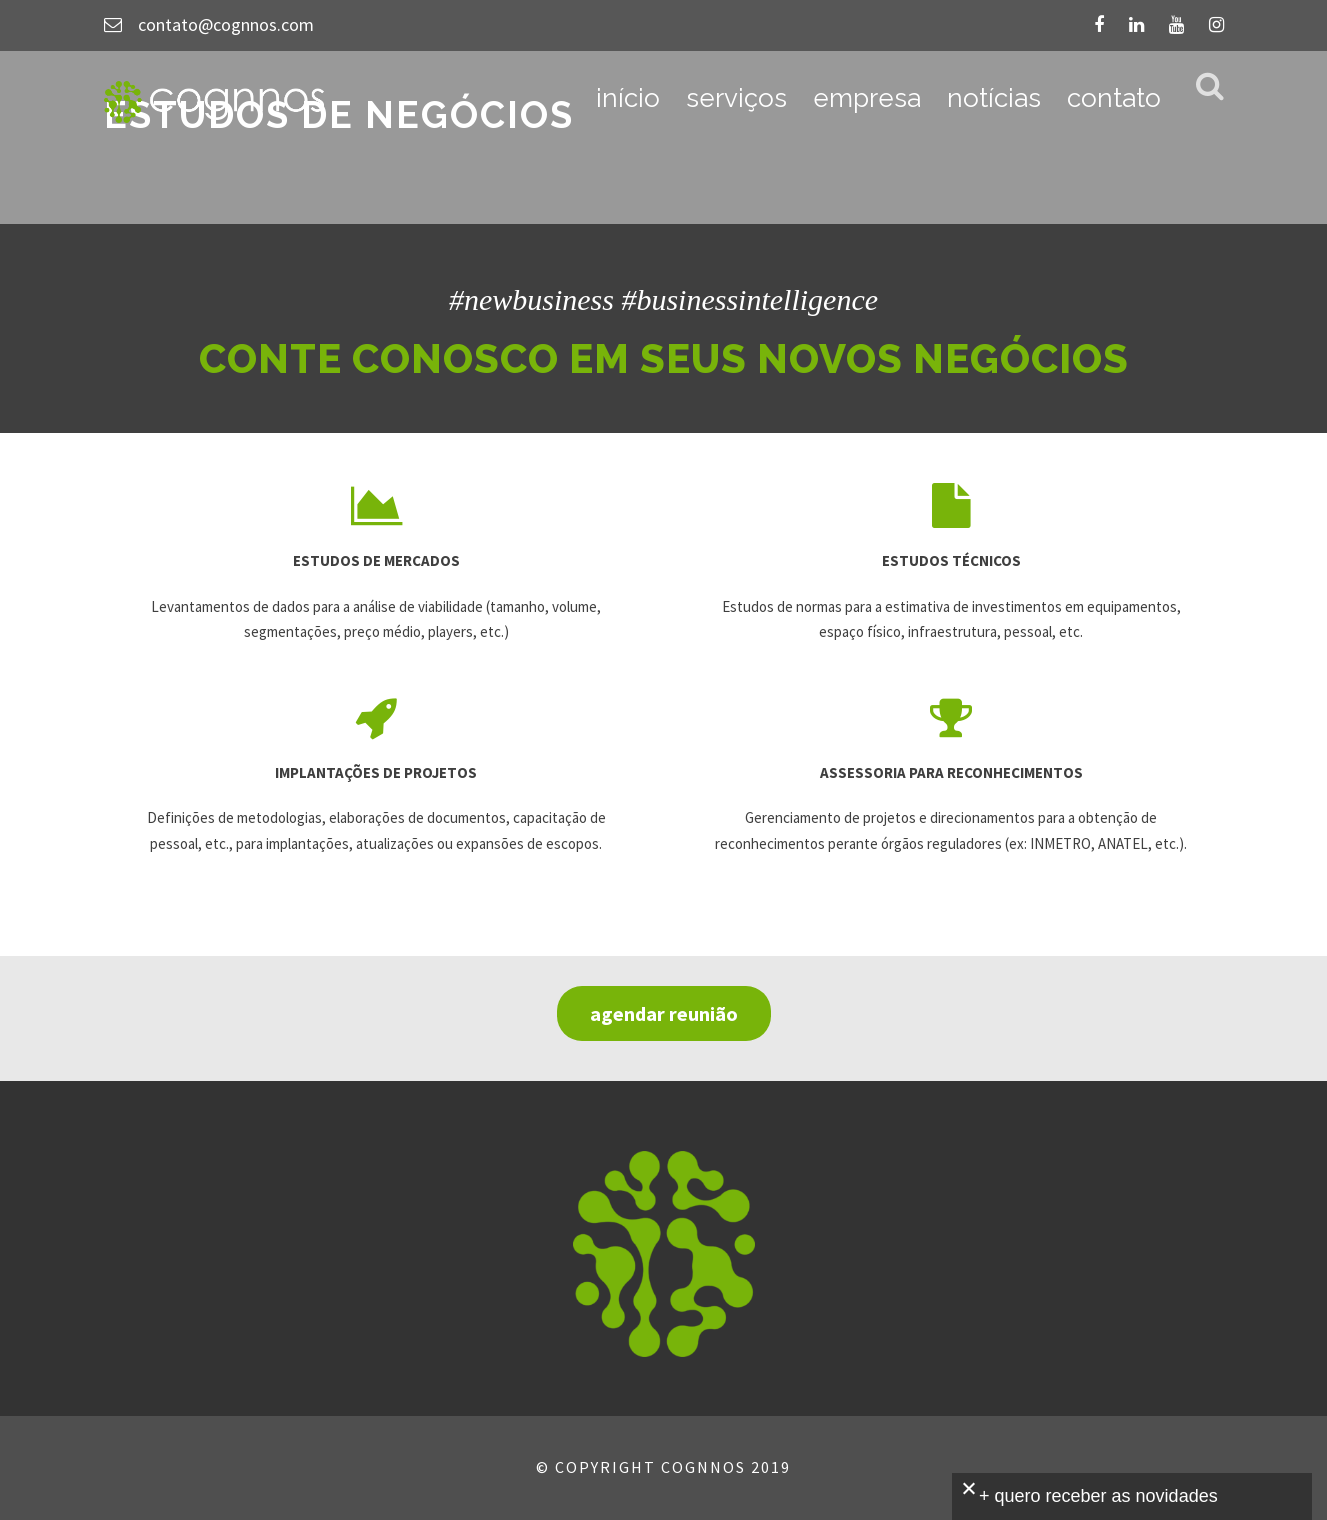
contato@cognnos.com (226, 24)
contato (1114, 98)
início (628, 98)
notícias (994, 98)
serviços (736, 98)
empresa (867, 98)
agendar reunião (664, 1013)
